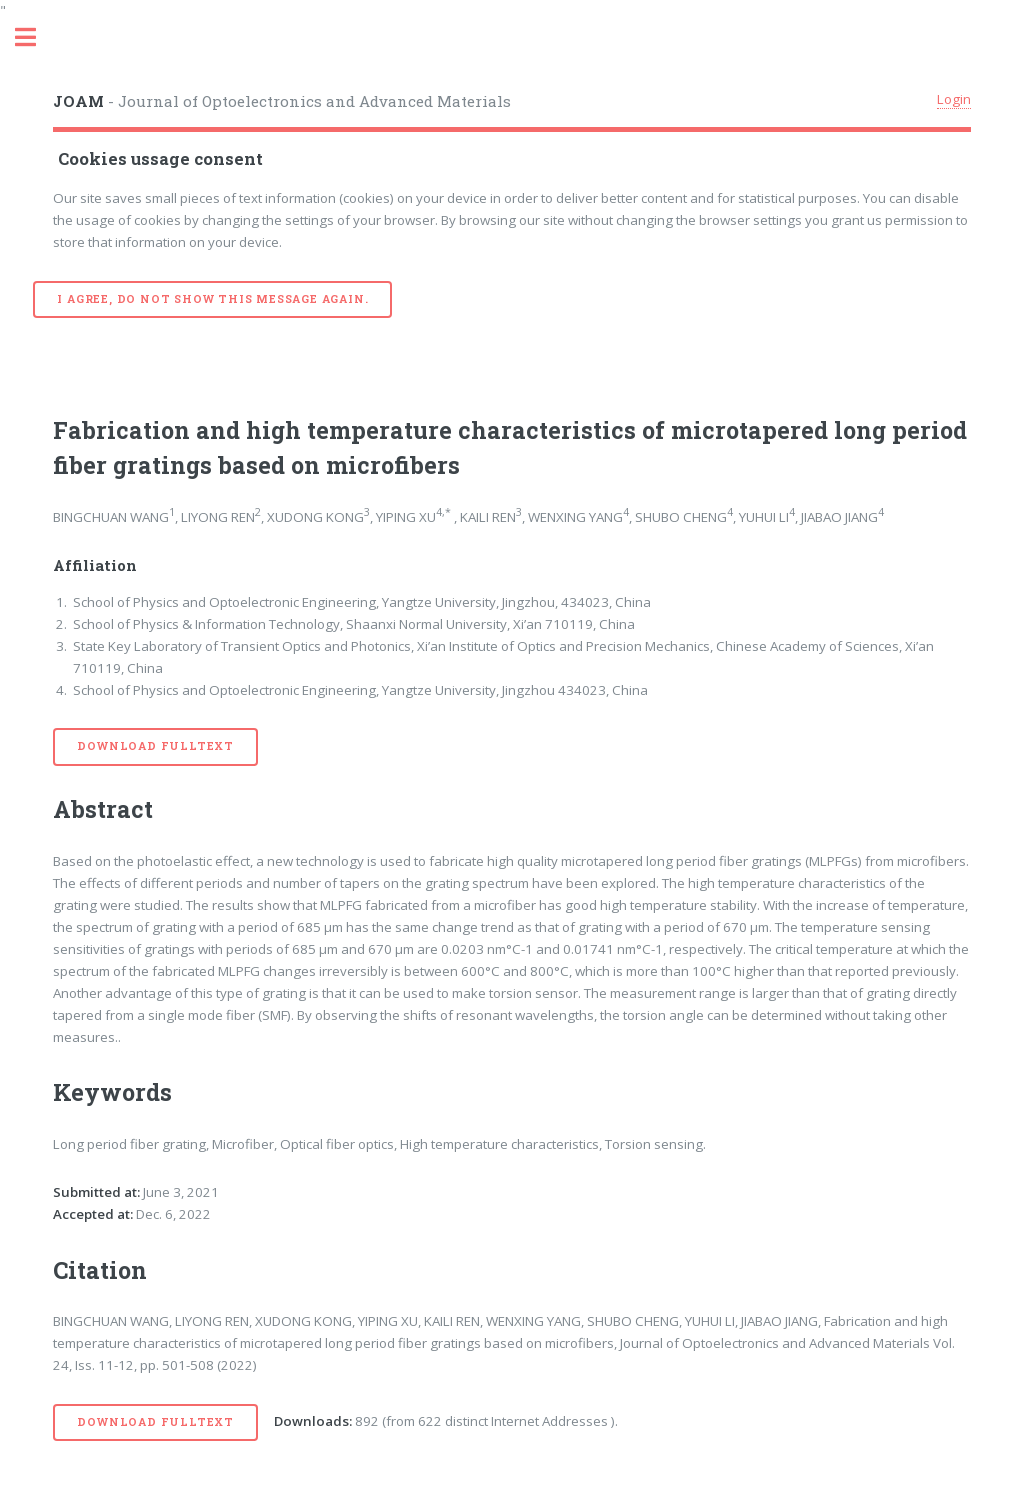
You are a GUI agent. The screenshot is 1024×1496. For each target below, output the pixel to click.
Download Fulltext (155, 746)
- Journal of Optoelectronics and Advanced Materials (282, 101)
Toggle (36, 37)
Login (954, 99)
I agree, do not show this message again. (212, 299)
